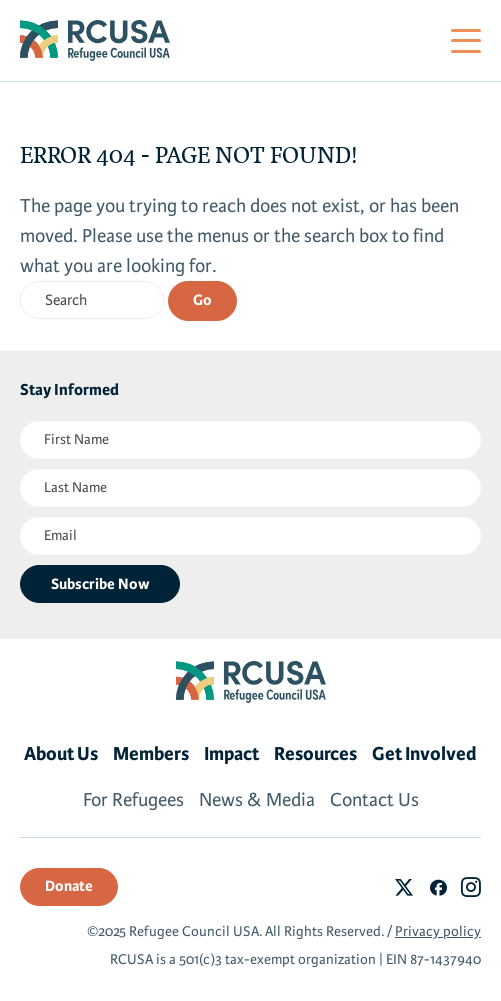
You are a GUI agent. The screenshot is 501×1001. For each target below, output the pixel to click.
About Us (61, 754)
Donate (69, 886)
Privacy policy (438, 931)
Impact (231, 754)
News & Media (257, 800)
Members (151, 754)
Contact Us (374, 800)
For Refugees (133, 800)
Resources (315, 754)
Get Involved (424, 754)
